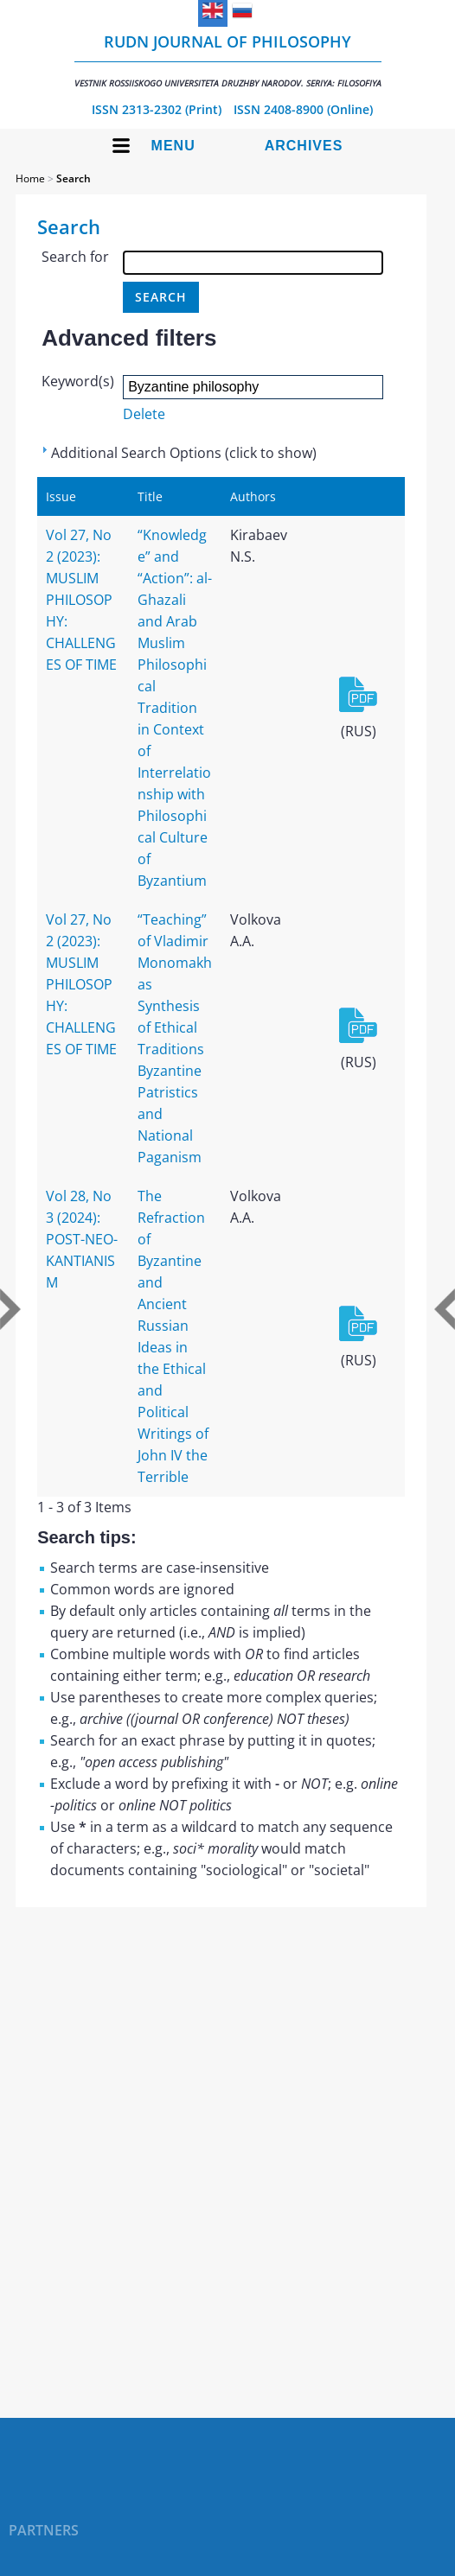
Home (30, 178)
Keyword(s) (78, 381)
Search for (75, 256)
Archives (304, 145)
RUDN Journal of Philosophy (227, 60)
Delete (144, 413)
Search (73, 178)
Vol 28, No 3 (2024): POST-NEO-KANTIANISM (82, 1239)
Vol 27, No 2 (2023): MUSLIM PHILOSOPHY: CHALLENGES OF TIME (81, 599)
